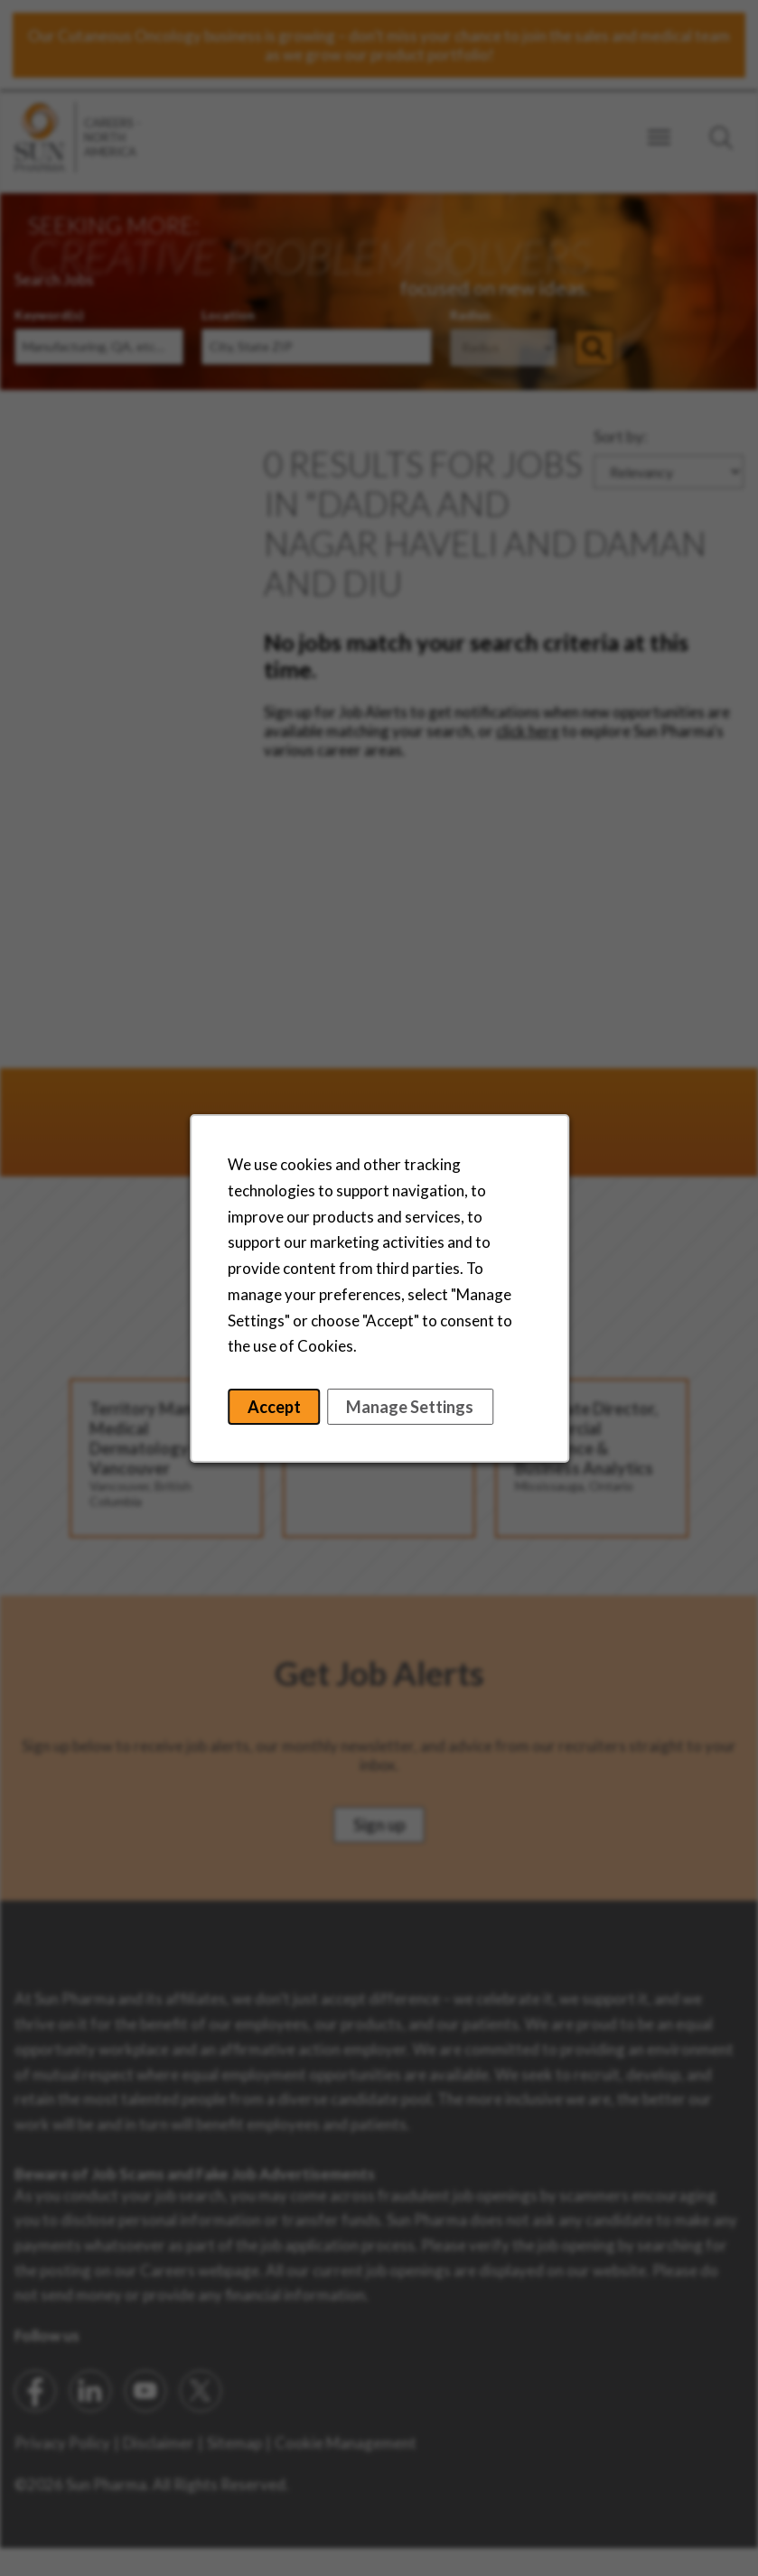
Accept (273, 1407)
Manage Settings (409, 1407)
